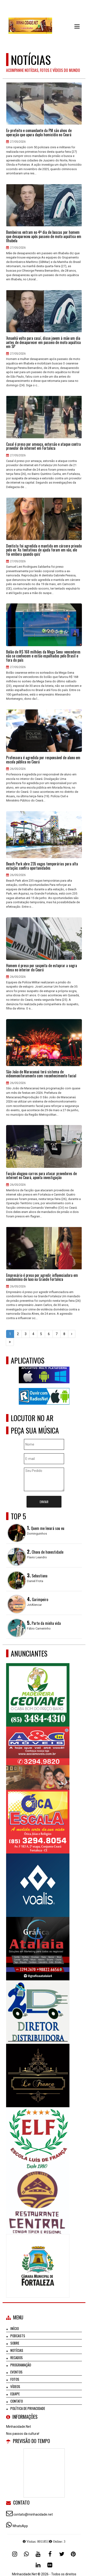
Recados (16, 2357)
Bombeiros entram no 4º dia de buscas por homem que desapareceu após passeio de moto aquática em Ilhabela (43, 236)
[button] (77, 26)
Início (14, 2328)
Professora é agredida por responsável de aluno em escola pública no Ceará (43, 760)
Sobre (14, 2342)
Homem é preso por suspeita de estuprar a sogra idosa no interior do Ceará (41, 968)
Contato (16, 2401)
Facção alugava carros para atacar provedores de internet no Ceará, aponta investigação (41, 1176)
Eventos (16, 2371)
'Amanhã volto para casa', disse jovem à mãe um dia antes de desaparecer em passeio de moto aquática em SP (43, 342)
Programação (20, 2364)
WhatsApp (20, 2526)
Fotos (14, 2379)
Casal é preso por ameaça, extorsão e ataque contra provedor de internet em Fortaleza (43, 446)
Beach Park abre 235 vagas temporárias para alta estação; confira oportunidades (42, 866)
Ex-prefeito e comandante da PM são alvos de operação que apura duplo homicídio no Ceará (39, 133)
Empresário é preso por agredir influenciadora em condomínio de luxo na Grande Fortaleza (42, 1277)
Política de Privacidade (27, 2408)
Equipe (15, 2393)
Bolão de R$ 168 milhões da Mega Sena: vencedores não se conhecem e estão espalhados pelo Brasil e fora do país (43, 656)
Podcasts (17, 2335)
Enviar (44, 1501)
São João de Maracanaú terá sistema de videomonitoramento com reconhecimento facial (41, 1074)
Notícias (16, 2350)
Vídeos (15, 2386)
